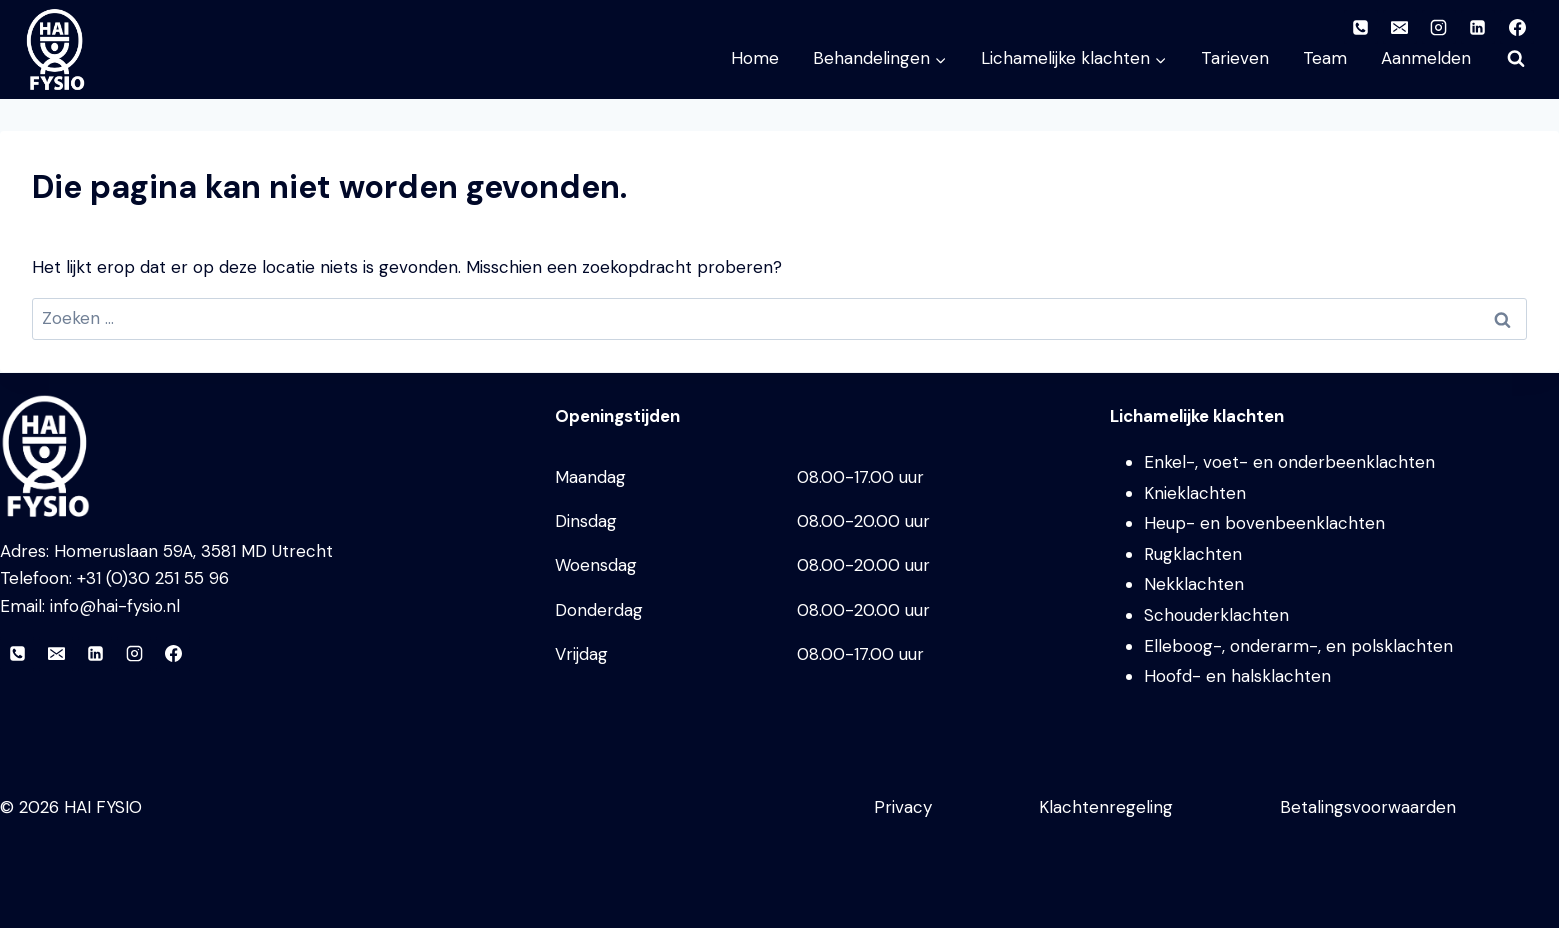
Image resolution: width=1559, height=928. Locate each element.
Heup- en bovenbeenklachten (1264, 523)
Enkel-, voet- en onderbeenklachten (1289, 462)
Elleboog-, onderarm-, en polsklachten (1298, 646)
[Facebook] (173, 654)
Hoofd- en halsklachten (1237, 676)
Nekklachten (1194, 584)
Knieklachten (1195, 493)
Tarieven (1235, 58)
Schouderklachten (1216, 615)
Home (755, 58)
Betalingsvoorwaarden (1368, 807)
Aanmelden (1426, 58)
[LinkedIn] (95, 654)
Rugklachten (1193, 554)
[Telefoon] (17, 654)
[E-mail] (56, 654)
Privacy (903, 807)
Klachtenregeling (1106, 807)
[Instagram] (134, 654)
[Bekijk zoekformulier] (1516, 59)
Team (1325, 58)
